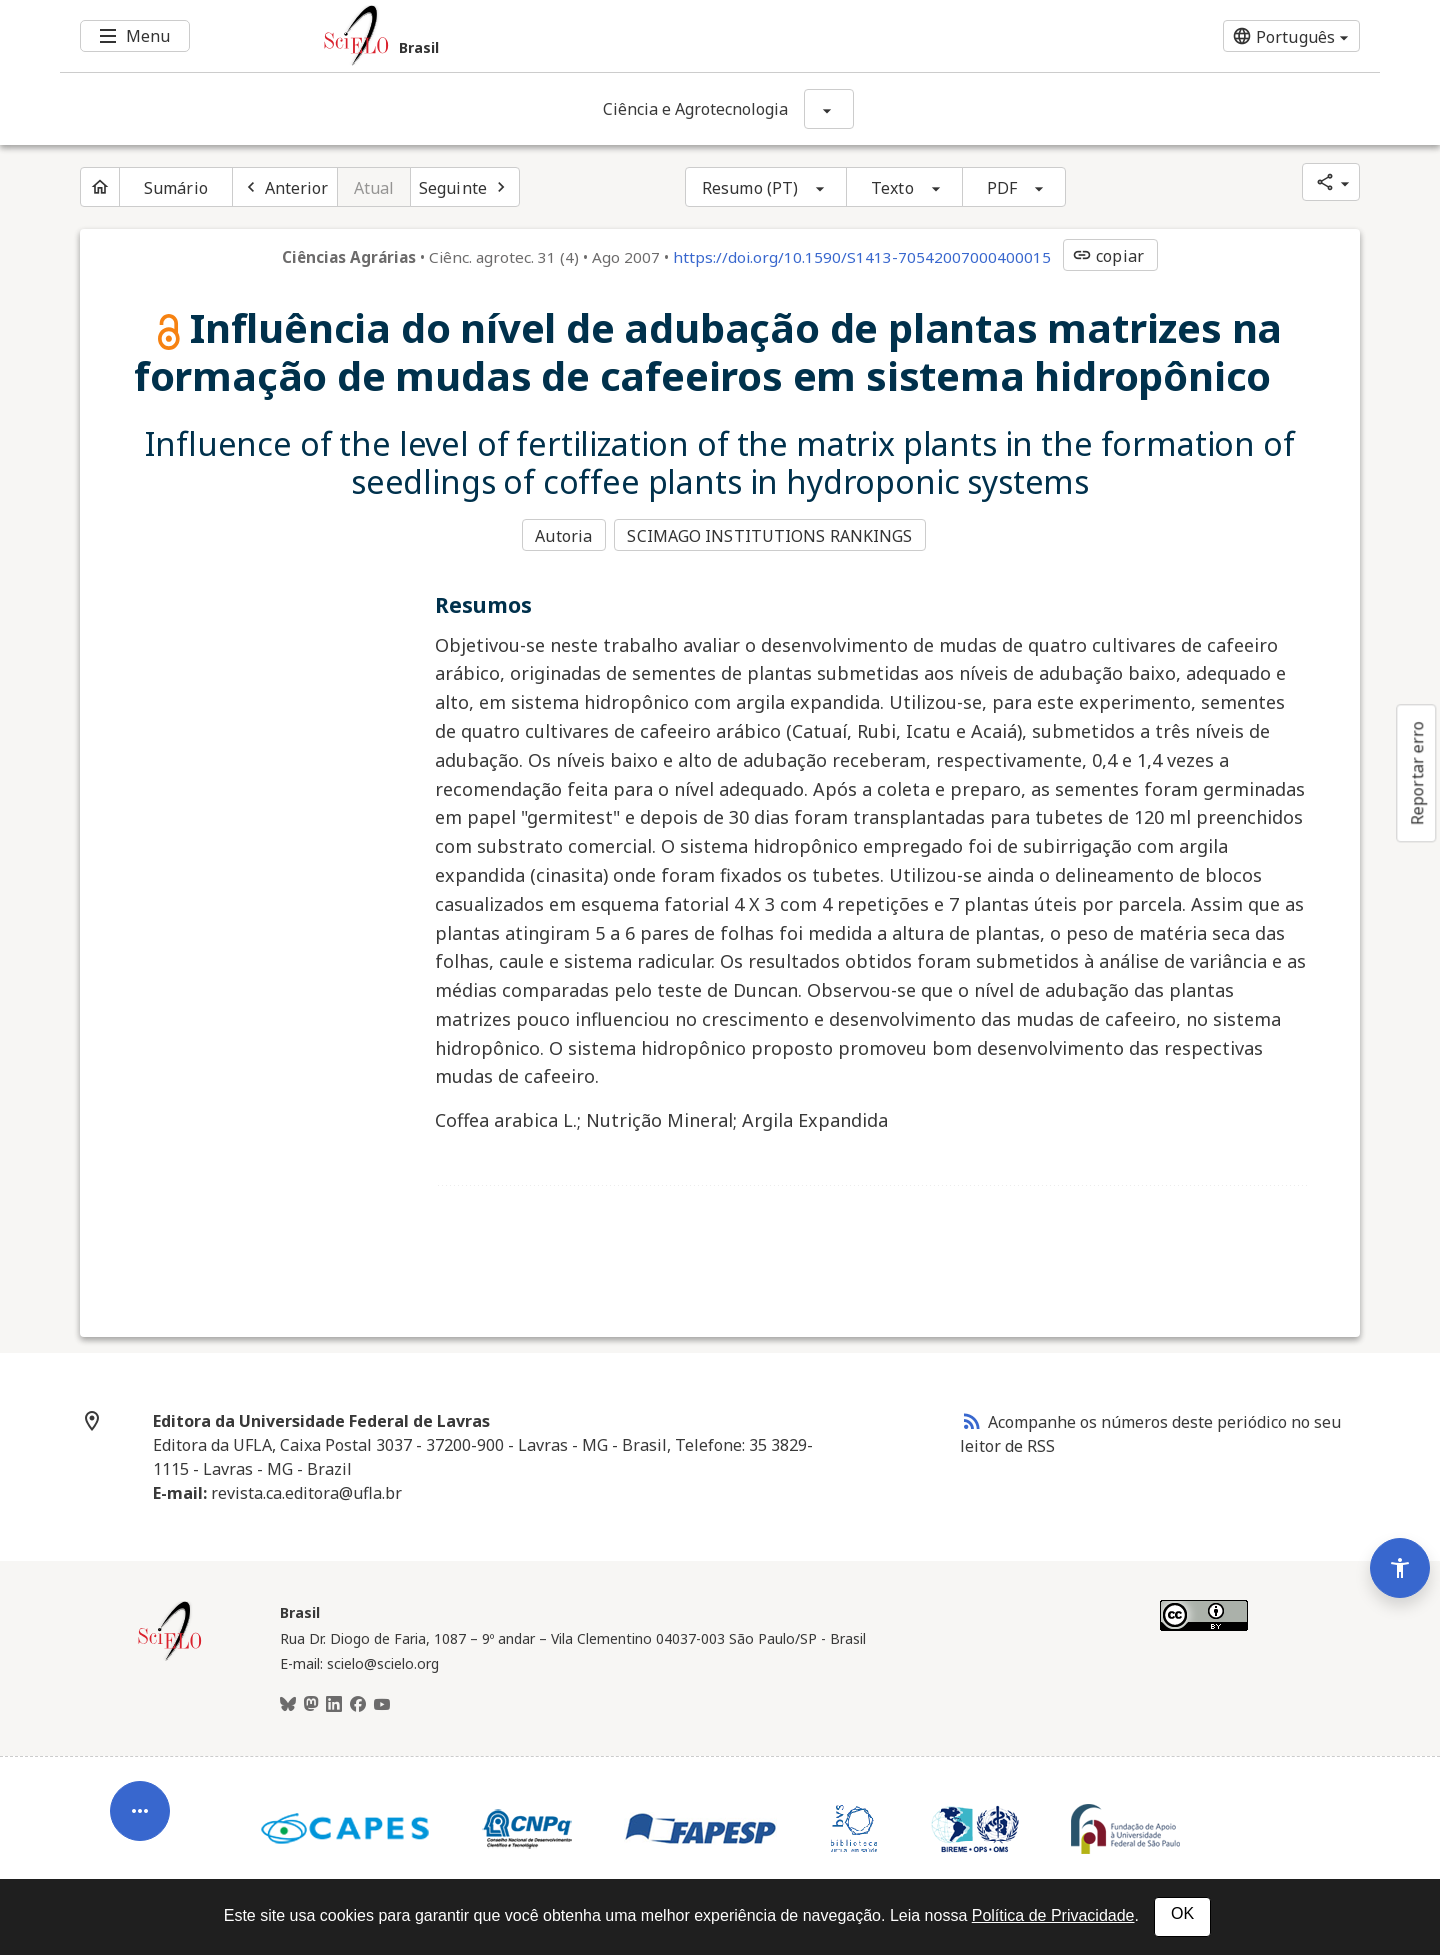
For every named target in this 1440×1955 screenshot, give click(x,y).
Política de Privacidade (1053, 1915)
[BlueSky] (288, 1702)
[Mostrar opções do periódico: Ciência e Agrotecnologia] (829, 109)
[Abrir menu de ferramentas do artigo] (140, 1790)
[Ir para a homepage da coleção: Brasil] (610, 36)
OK (1182, 1913)
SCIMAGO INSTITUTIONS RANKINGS (772, 534)
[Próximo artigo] (465, 187)
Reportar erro (1417, 773)
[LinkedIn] (334, 1702)
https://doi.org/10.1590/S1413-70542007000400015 (862, 257)
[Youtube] (382, 1702)
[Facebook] (358, 1702)
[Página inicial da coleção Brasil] (170, 1655)
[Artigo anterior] (285, 187)
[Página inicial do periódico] (100, 187)
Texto (892, 188)
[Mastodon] (311, 1702)
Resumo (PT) (750, 188)
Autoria (563, 534)
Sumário (176, 188)
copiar (1108, 256)
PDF (1002, 188)
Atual (374, 188)
